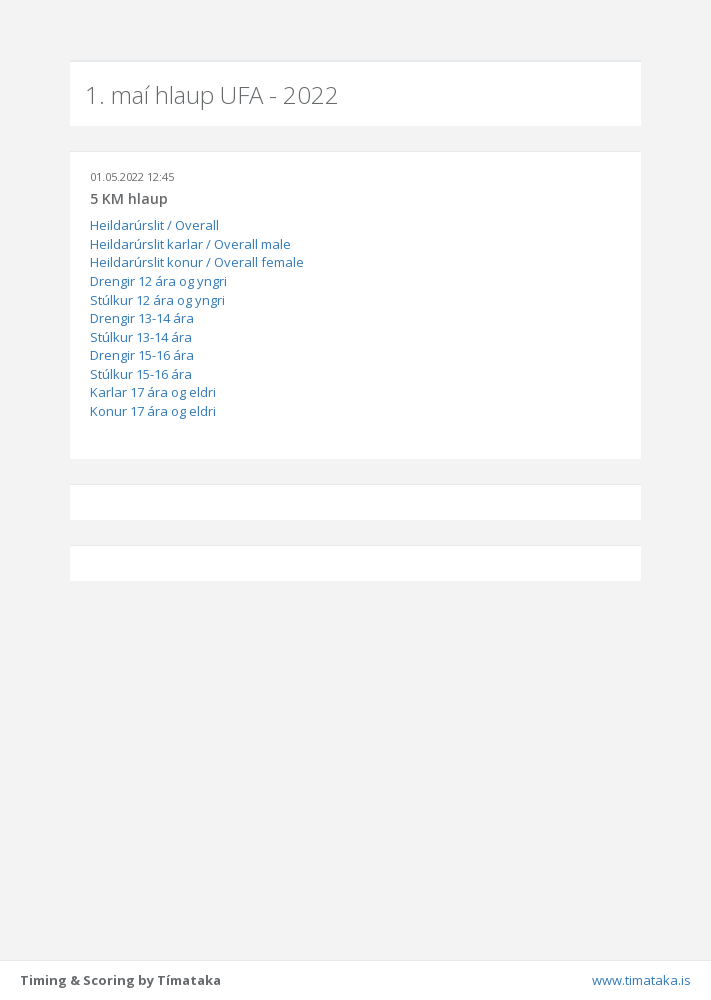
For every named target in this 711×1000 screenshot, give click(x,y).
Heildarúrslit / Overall (154, 225)
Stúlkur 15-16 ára (141, 374)
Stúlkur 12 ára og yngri (157, 300)
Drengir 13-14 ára (142, 318)
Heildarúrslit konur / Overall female (197, 262)
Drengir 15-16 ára (142, 355)
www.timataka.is (641, 980)
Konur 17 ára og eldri (153, 411)
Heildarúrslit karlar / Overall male (190, 244)
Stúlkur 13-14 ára (141, 337)
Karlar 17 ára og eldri (153, 392)
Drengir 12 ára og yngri (158, 281)
